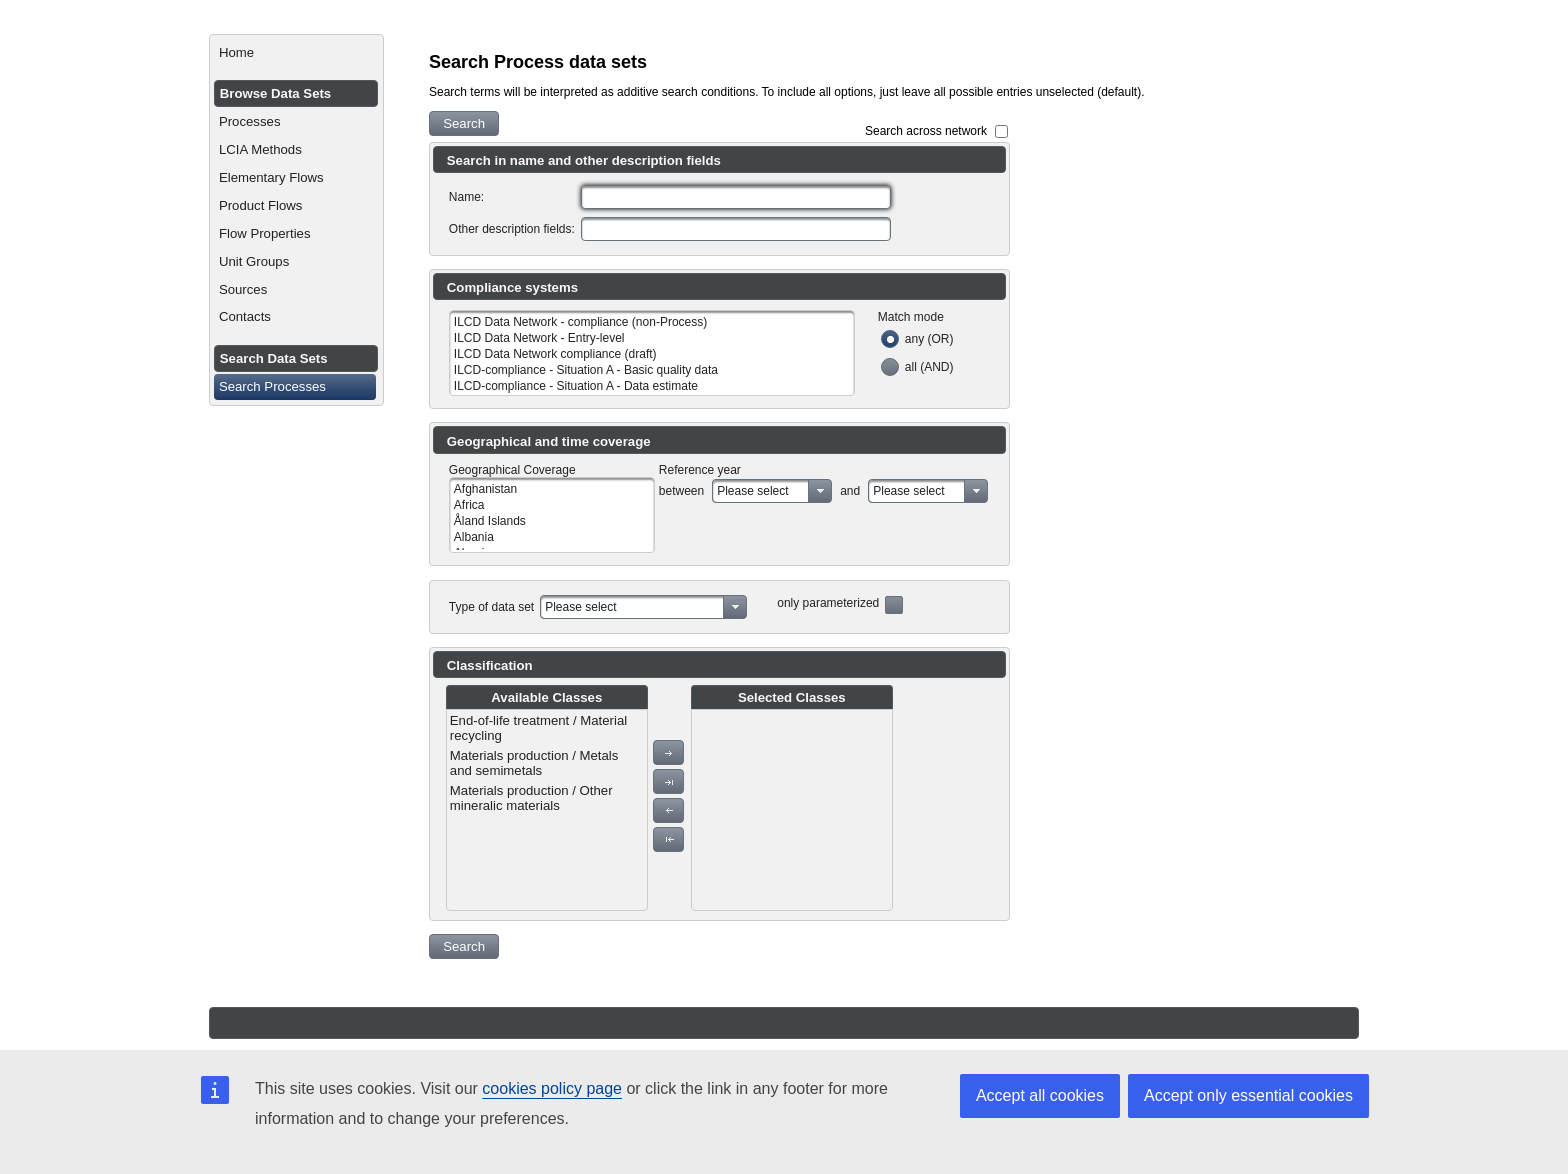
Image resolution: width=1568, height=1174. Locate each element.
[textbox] (736, 197)
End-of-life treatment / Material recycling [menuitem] (538, 728)
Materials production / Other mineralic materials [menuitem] (531, 798)
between (681, 491)
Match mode (911, 317)
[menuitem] (296, 53)
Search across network (926, 131)
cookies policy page (552, 1088)
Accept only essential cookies (1248, 1095)
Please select (752, 491)
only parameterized (828, 603)
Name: (466, 197)
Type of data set (491, 607)
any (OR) (929, 339)
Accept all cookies (1040, 1095)
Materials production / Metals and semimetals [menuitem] (534, 763)
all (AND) (929, 367)
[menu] (547, 810)
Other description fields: (512, 229)
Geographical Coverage (512, 470)
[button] (464, 123)
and (850, 491)
